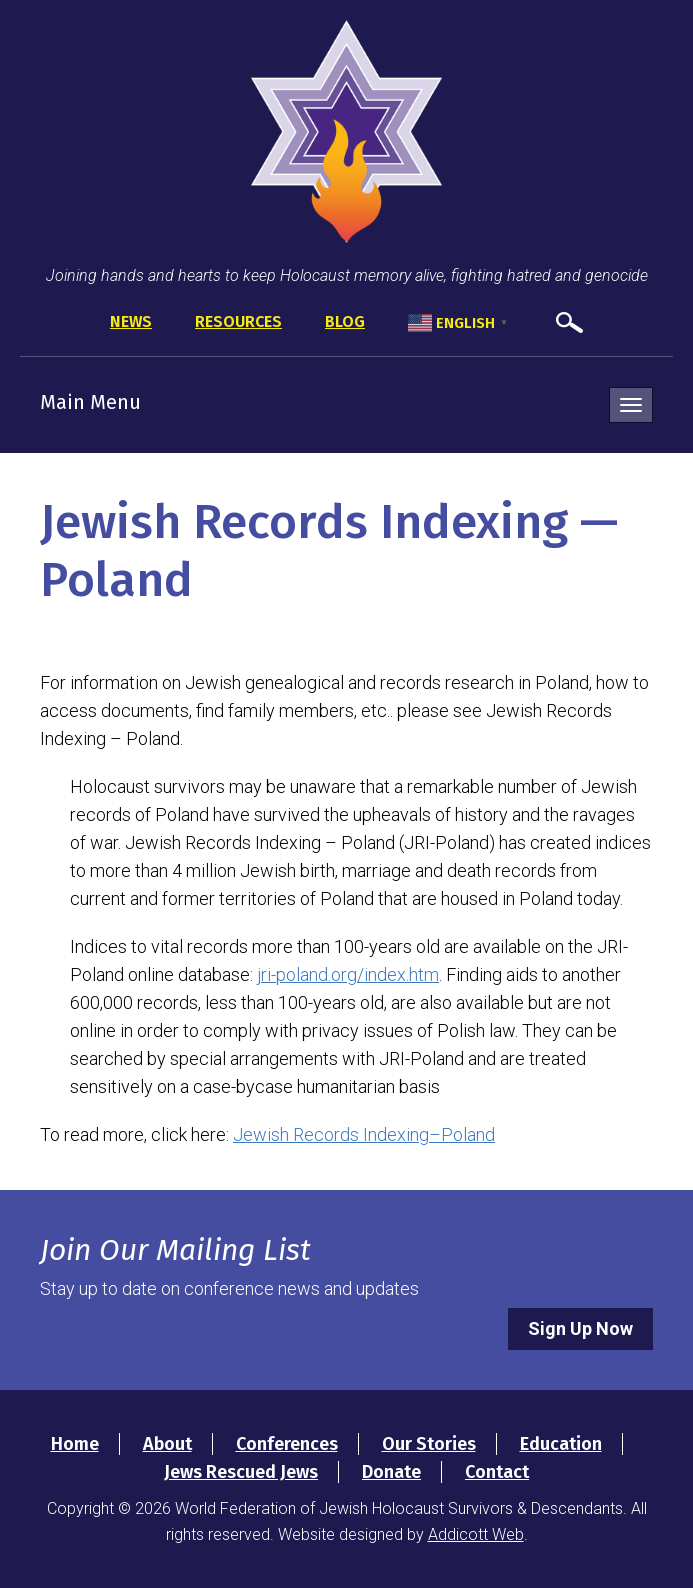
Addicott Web (476, 1534)
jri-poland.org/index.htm (348, 974)
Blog (345, 321)
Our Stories (429, 1444)
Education (561, 1444)
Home (75, 1444)
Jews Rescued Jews (241, 1472)
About (167, 1444)
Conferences (287, 1444)
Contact (497, 1472)
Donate (391, 1472)
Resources (238, 321)
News (131, 321)
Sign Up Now (580, 1328)
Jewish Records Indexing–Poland (364, 1134)
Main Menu (90, 402)
